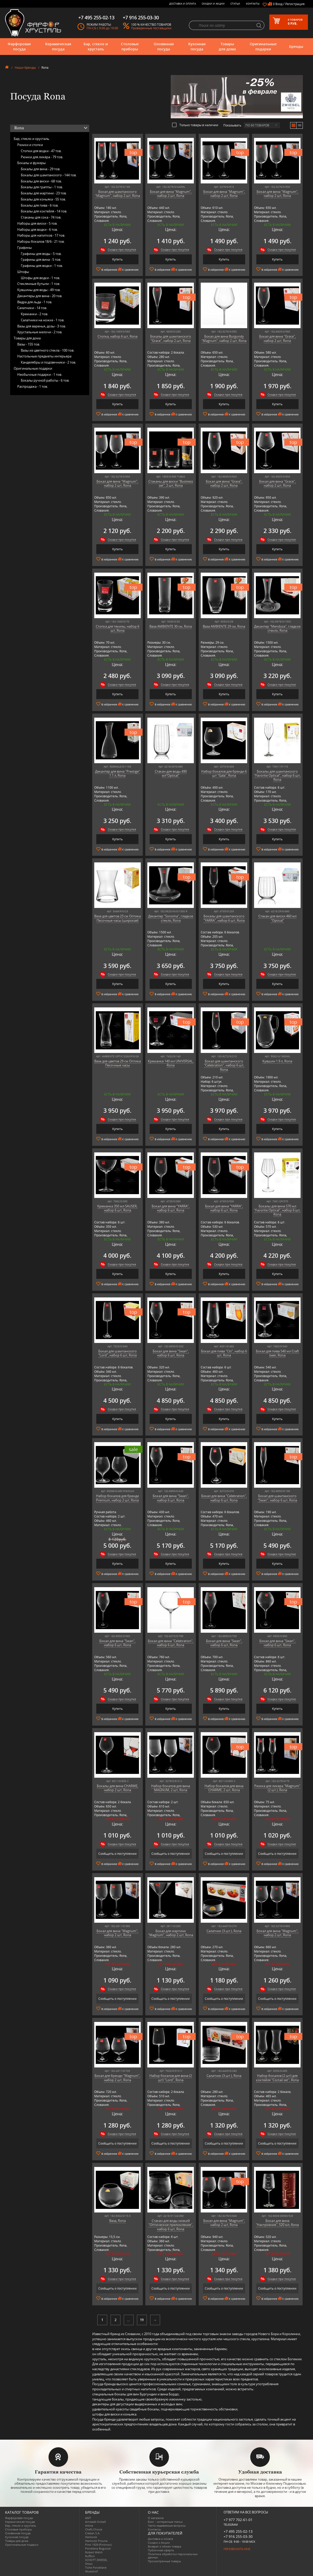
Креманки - (34, 314)
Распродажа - (32, 386)
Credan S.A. (92, 2533)
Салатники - (32, 308)
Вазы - (28, 344)
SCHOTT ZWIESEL (96, 2560)
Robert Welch (94, 2552)
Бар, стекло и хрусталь (96, 46)
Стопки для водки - (41, 151)
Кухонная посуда (197, 46)
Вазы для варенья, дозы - (41, 326)
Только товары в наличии (195, 125)
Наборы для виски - (37, 223)
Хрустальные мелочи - (39, 332)
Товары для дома (227, 46)
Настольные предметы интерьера (44, 356)
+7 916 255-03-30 (238, 2536)
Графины (24, 247)
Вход (279, 4)
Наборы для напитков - (41, 235)
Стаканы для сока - (41, 217)
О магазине (156, 2518)
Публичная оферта (161, 2550)
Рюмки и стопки (30, 144)
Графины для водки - (42, 265)
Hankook (91, 2537)
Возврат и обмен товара (164, 2546)
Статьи (235, 3)
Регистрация (295, 4)
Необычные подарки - (39, 374)
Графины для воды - (41, 253)
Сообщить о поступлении (117, 1853)
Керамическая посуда (58, 46)
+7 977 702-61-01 (238, 2519)
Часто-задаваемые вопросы (166, 2525)
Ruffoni (90, 2556)
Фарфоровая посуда (19, 46)
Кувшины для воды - (38, 289)
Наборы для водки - (37, 229)
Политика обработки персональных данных (173, 2555)
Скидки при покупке (122, 249)
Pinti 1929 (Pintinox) (98, 2544)
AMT (88, 2518)
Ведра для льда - (34, 302)
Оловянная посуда (164, 46)
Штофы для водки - (40, 278)
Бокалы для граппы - (42, 187)
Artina (89, 2525)
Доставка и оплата (182, 3)
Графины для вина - (41, 259)
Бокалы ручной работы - (45, 380)
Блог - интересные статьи (165, 2522)
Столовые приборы (130, 46)
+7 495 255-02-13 (238, 2531)
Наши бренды (25, 67)
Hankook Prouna (96, 2541)
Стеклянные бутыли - (38, 283)
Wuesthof (91, 2571)
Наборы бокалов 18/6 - (41, 241)
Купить (117, 259)
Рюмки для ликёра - (42, 157)
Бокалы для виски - (41, 181)
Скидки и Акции (213, 3)
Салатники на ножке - (42, 320)
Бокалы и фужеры (31, 163)
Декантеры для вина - (39, 296)
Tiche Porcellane (95, 2567)
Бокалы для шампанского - (48, 175)
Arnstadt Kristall (95, 2522)
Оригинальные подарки (263, 46)
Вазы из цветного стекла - (47, 350)
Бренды (296, 46)
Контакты (253, 3)
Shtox (89, 2564)
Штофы (23, 271)
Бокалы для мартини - (44, 193)
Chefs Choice (93, 2529)
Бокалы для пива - (39, 205)
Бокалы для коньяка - (43, 199)
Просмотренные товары (164, 2561)
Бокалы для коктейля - (44, 211)
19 (142, 2320)
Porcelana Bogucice (98, 2548)
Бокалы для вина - (40, 169)
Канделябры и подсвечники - (48, 362)
